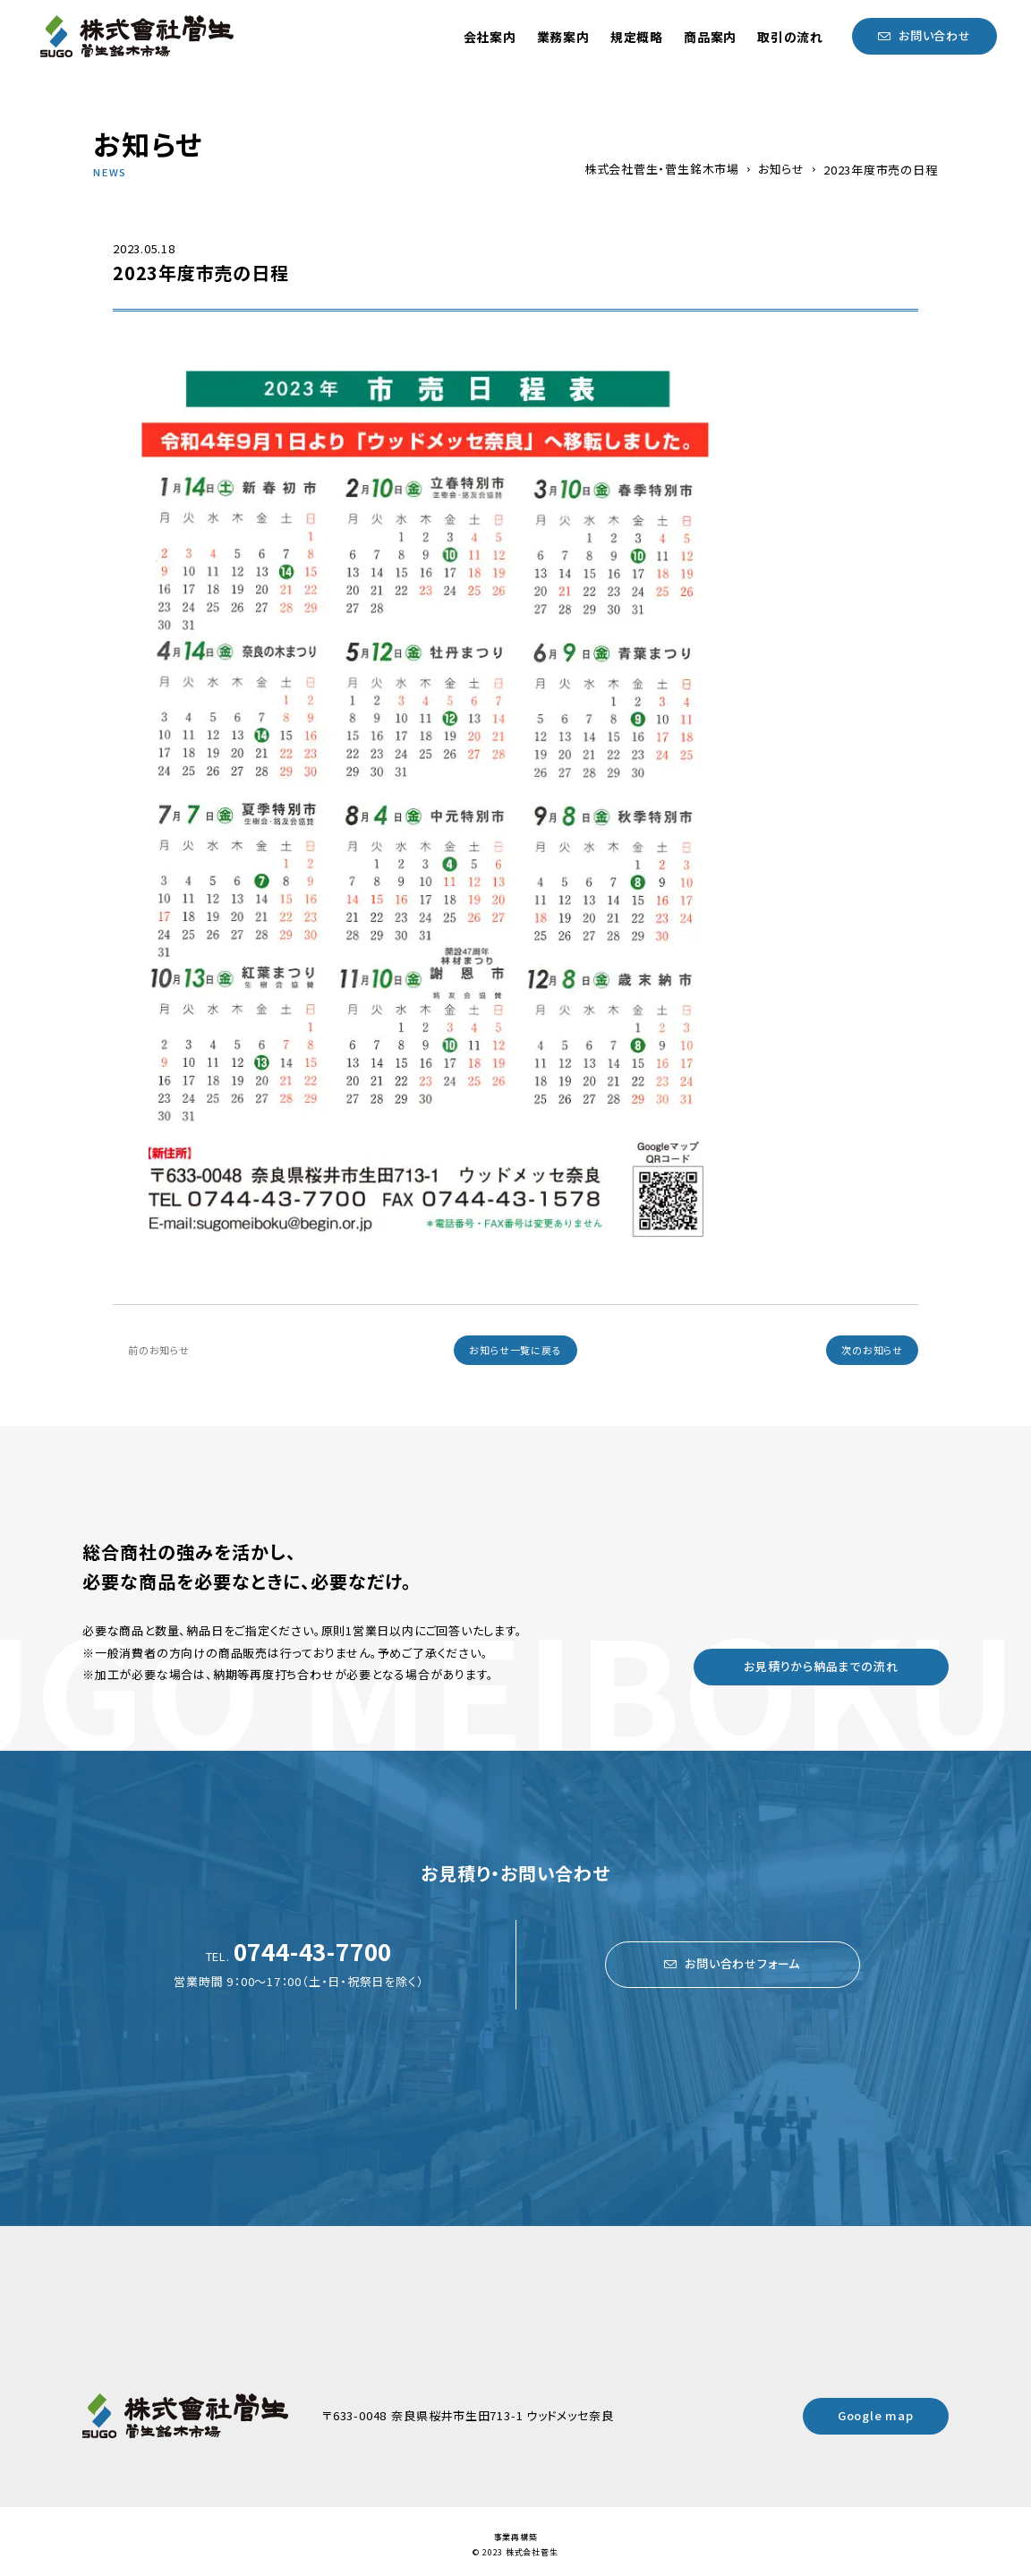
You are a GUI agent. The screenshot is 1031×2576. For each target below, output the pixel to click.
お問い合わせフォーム (742, 1963)
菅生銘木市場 (137, 36)
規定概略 (636, 37)
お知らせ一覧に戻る (515, 1350)
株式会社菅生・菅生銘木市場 (661, 169)
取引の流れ (790, 37)
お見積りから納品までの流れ (821, 1666)
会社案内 (490, 37)
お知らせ (781, 169)
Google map (876, 2415)
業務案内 (563, 37)
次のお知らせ (872, 1350)
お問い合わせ (935, 35)
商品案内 (710, 37)
